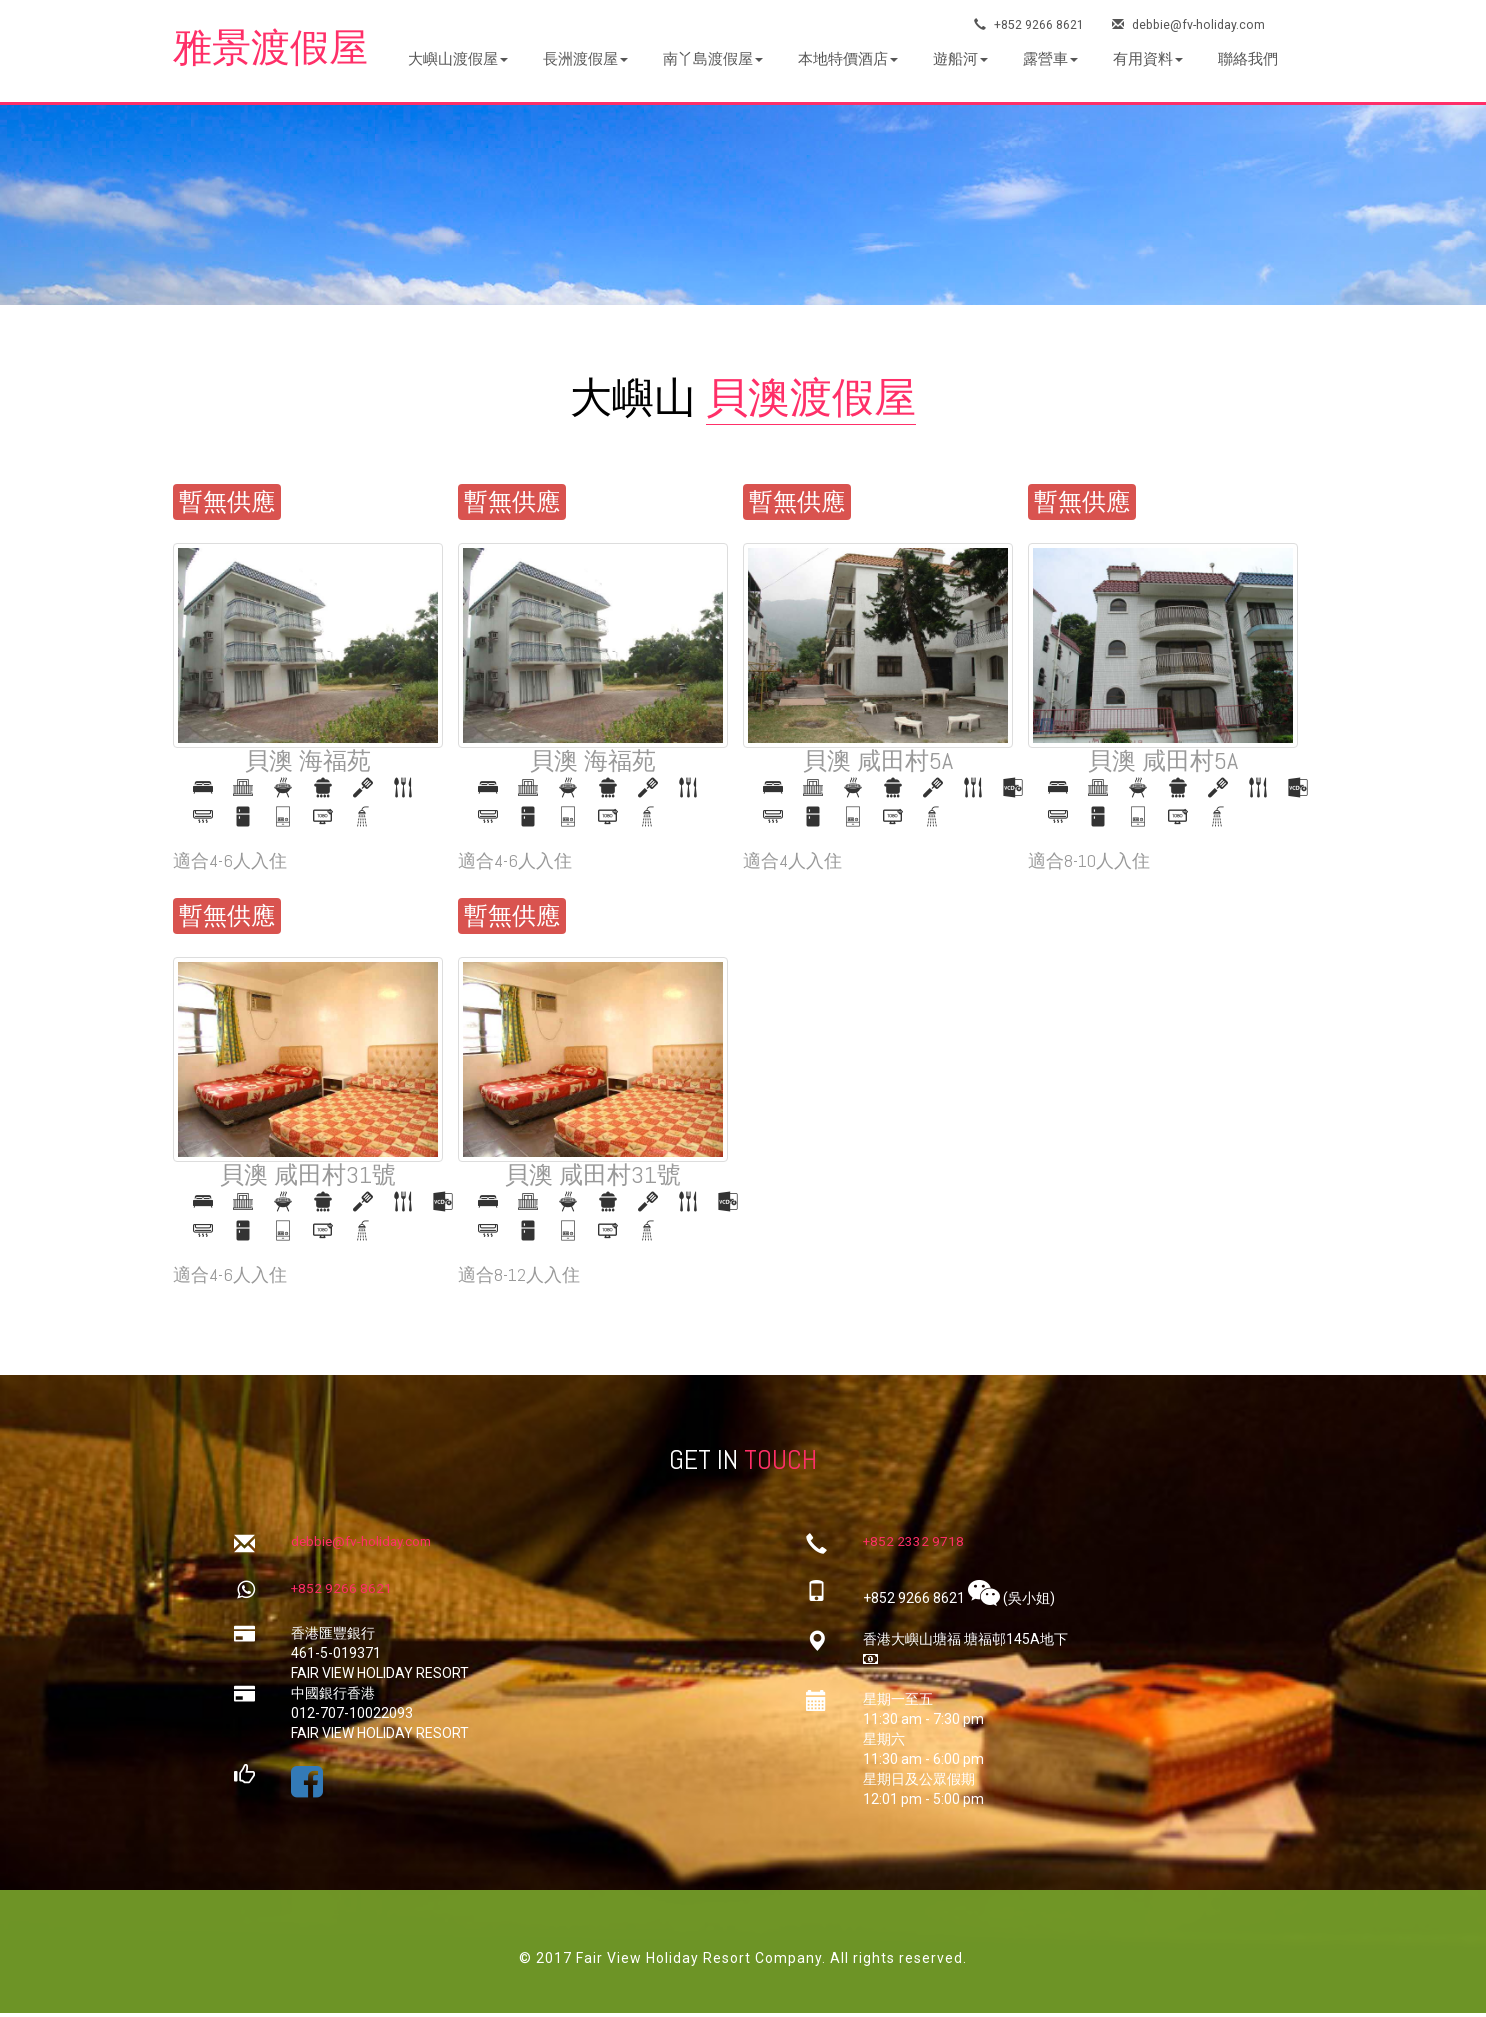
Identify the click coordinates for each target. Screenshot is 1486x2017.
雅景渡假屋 (278, 50)
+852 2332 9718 (914, 1545)
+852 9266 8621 (1029, 24)
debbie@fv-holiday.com (1191, 24)
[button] (458, 59)
